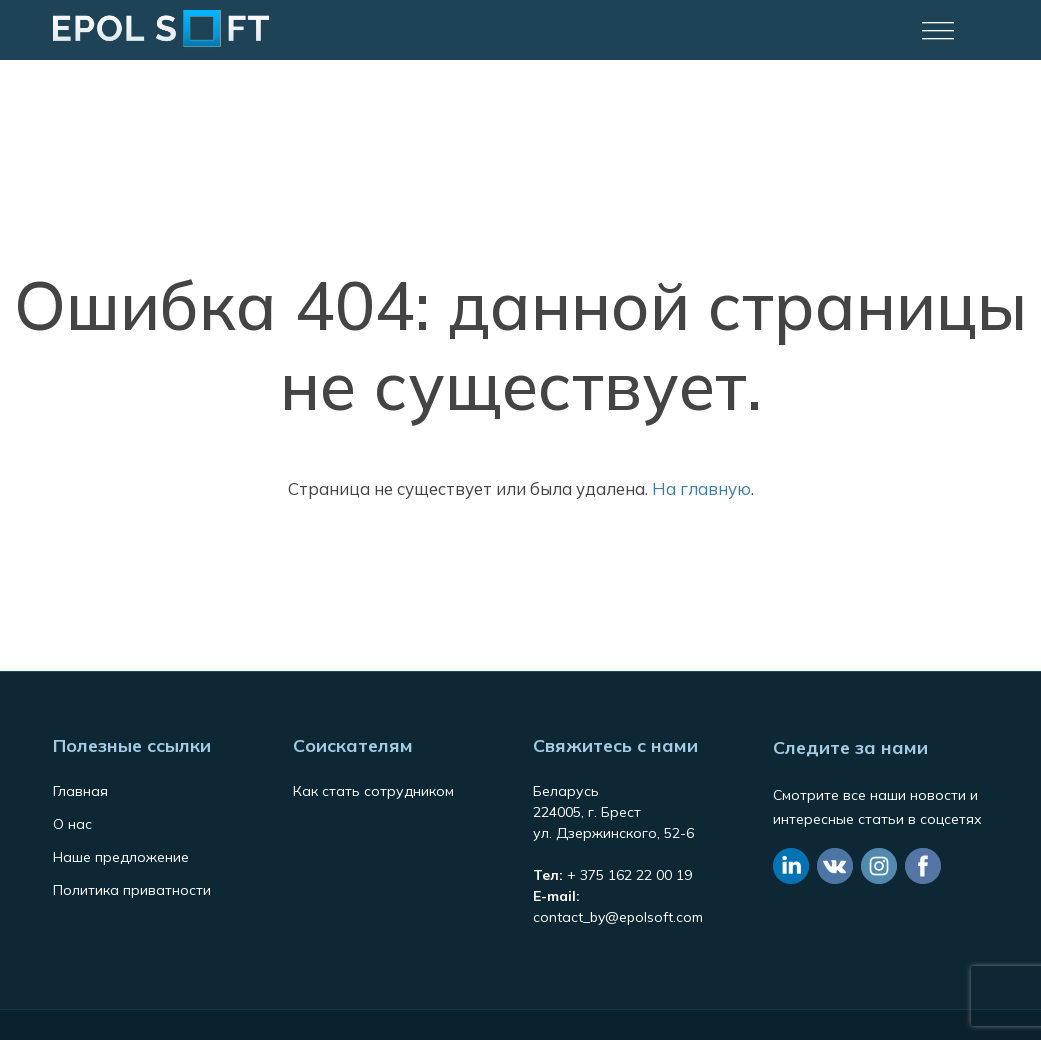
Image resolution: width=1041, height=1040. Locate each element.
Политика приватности (132, 890)
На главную (701, 488)
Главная (80, 791)
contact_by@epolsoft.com (618, 917)
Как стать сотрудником (373, 791)
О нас (72, 824)
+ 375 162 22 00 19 (629, 875)
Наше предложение (121, 857)
